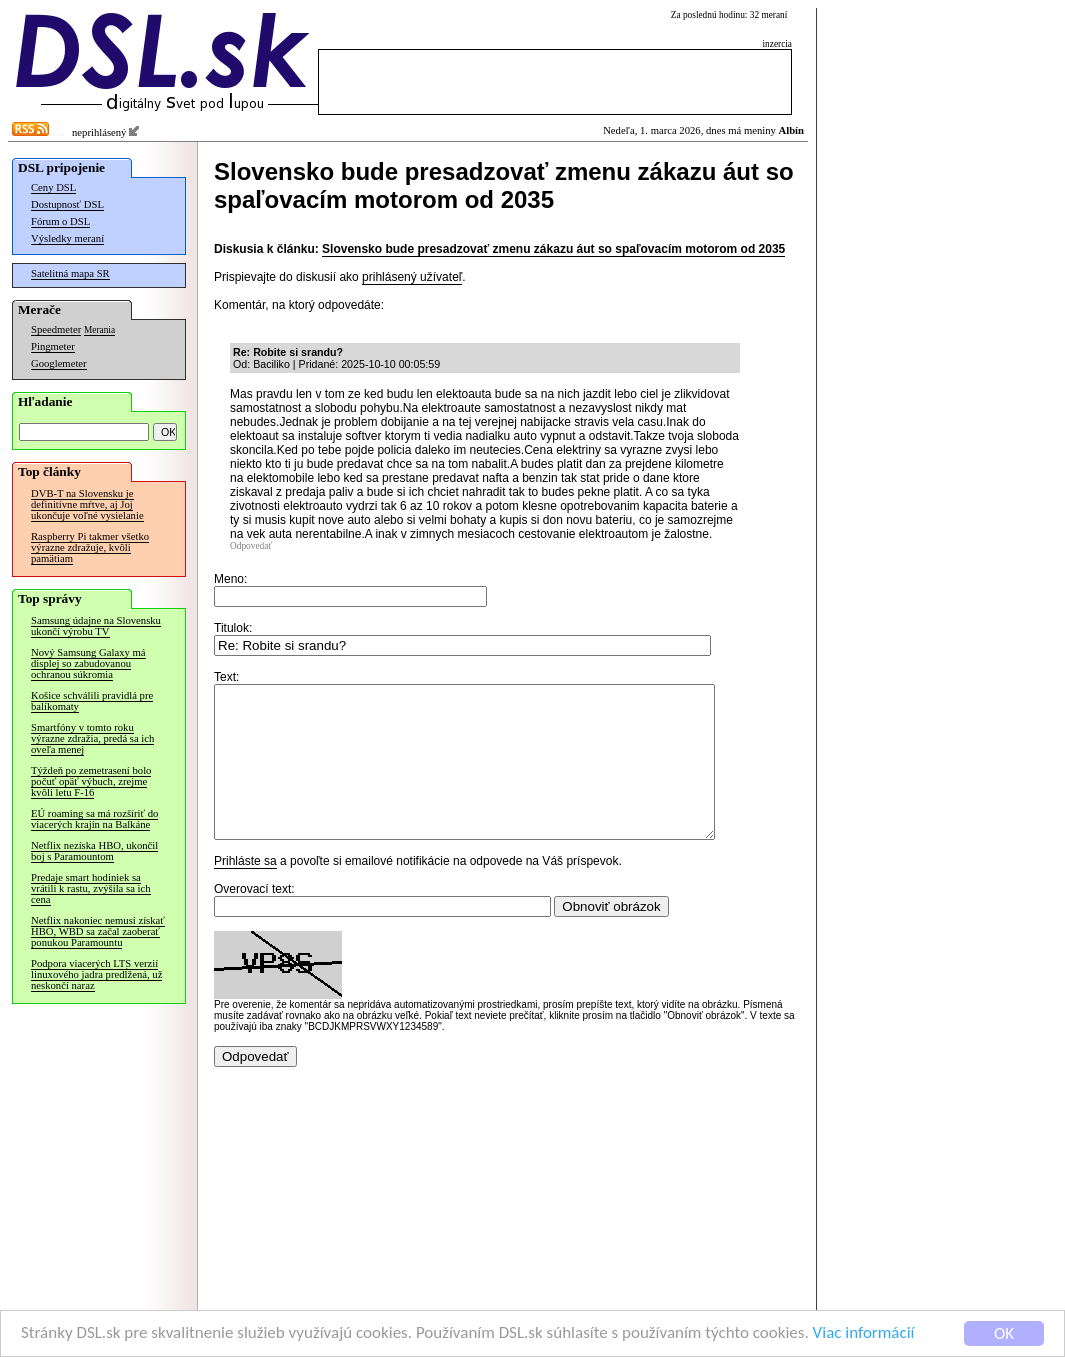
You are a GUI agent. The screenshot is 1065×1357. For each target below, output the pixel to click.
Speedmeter (56, 329)
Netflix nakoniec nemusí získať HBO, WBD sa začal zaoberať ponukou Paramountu (98, 931)
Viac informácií (864, 1333)
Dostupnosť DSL (67, 204)
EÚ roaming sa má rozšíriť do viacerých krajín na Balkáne (94, 819)
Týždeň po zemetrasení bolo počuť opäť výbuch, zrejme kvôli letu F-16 (91, 781)
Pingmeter (53, 346)
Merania (99, 330)
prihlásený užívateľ (412, 277)
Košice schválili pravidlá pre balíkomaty (92, 701)
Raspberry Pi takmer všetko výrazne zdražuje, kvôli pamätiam (90, 547)
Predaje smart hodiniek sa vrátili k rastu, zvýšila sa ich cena (91, 888)
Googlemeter (59, 363)
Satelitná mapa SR (70, 273)
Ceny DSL (53, 187)
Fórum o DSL (60, 221)
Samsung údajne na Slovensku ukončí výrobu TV (96, 626)
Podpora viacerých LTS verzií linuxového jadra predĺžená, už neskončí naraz (96, 974)
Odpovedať (251, 546)
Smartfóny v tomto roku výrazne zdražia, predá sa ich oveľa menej (92, 738)
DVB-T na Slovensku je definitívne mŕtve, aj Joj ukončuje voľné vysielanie (87, 504)
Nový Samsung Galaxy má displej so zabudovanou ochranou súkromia (88, 663)
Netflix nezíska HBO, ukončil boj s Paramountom (94, 851)
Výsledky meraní (67, 238)
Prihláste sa (245, 891)
